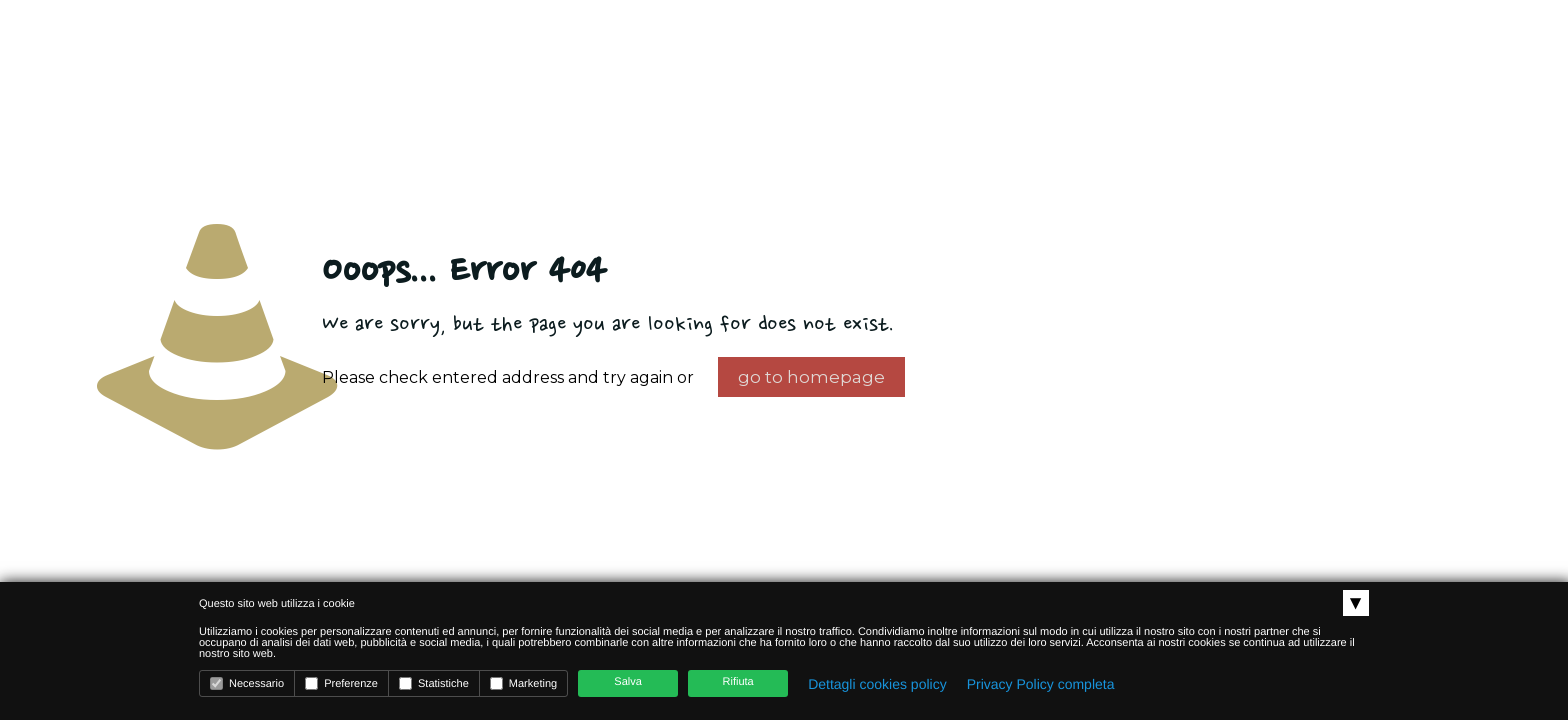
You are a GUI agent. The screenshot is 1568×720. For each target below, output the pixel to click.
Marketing (523, 683)
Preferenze (341, 683)
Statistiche (434, 683)
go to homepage (811, 377)
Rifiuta (738, 682)
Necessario (247, 683)
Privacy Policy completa (1041, 684)
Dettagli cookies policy (877, 684)
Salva (628, 682)
